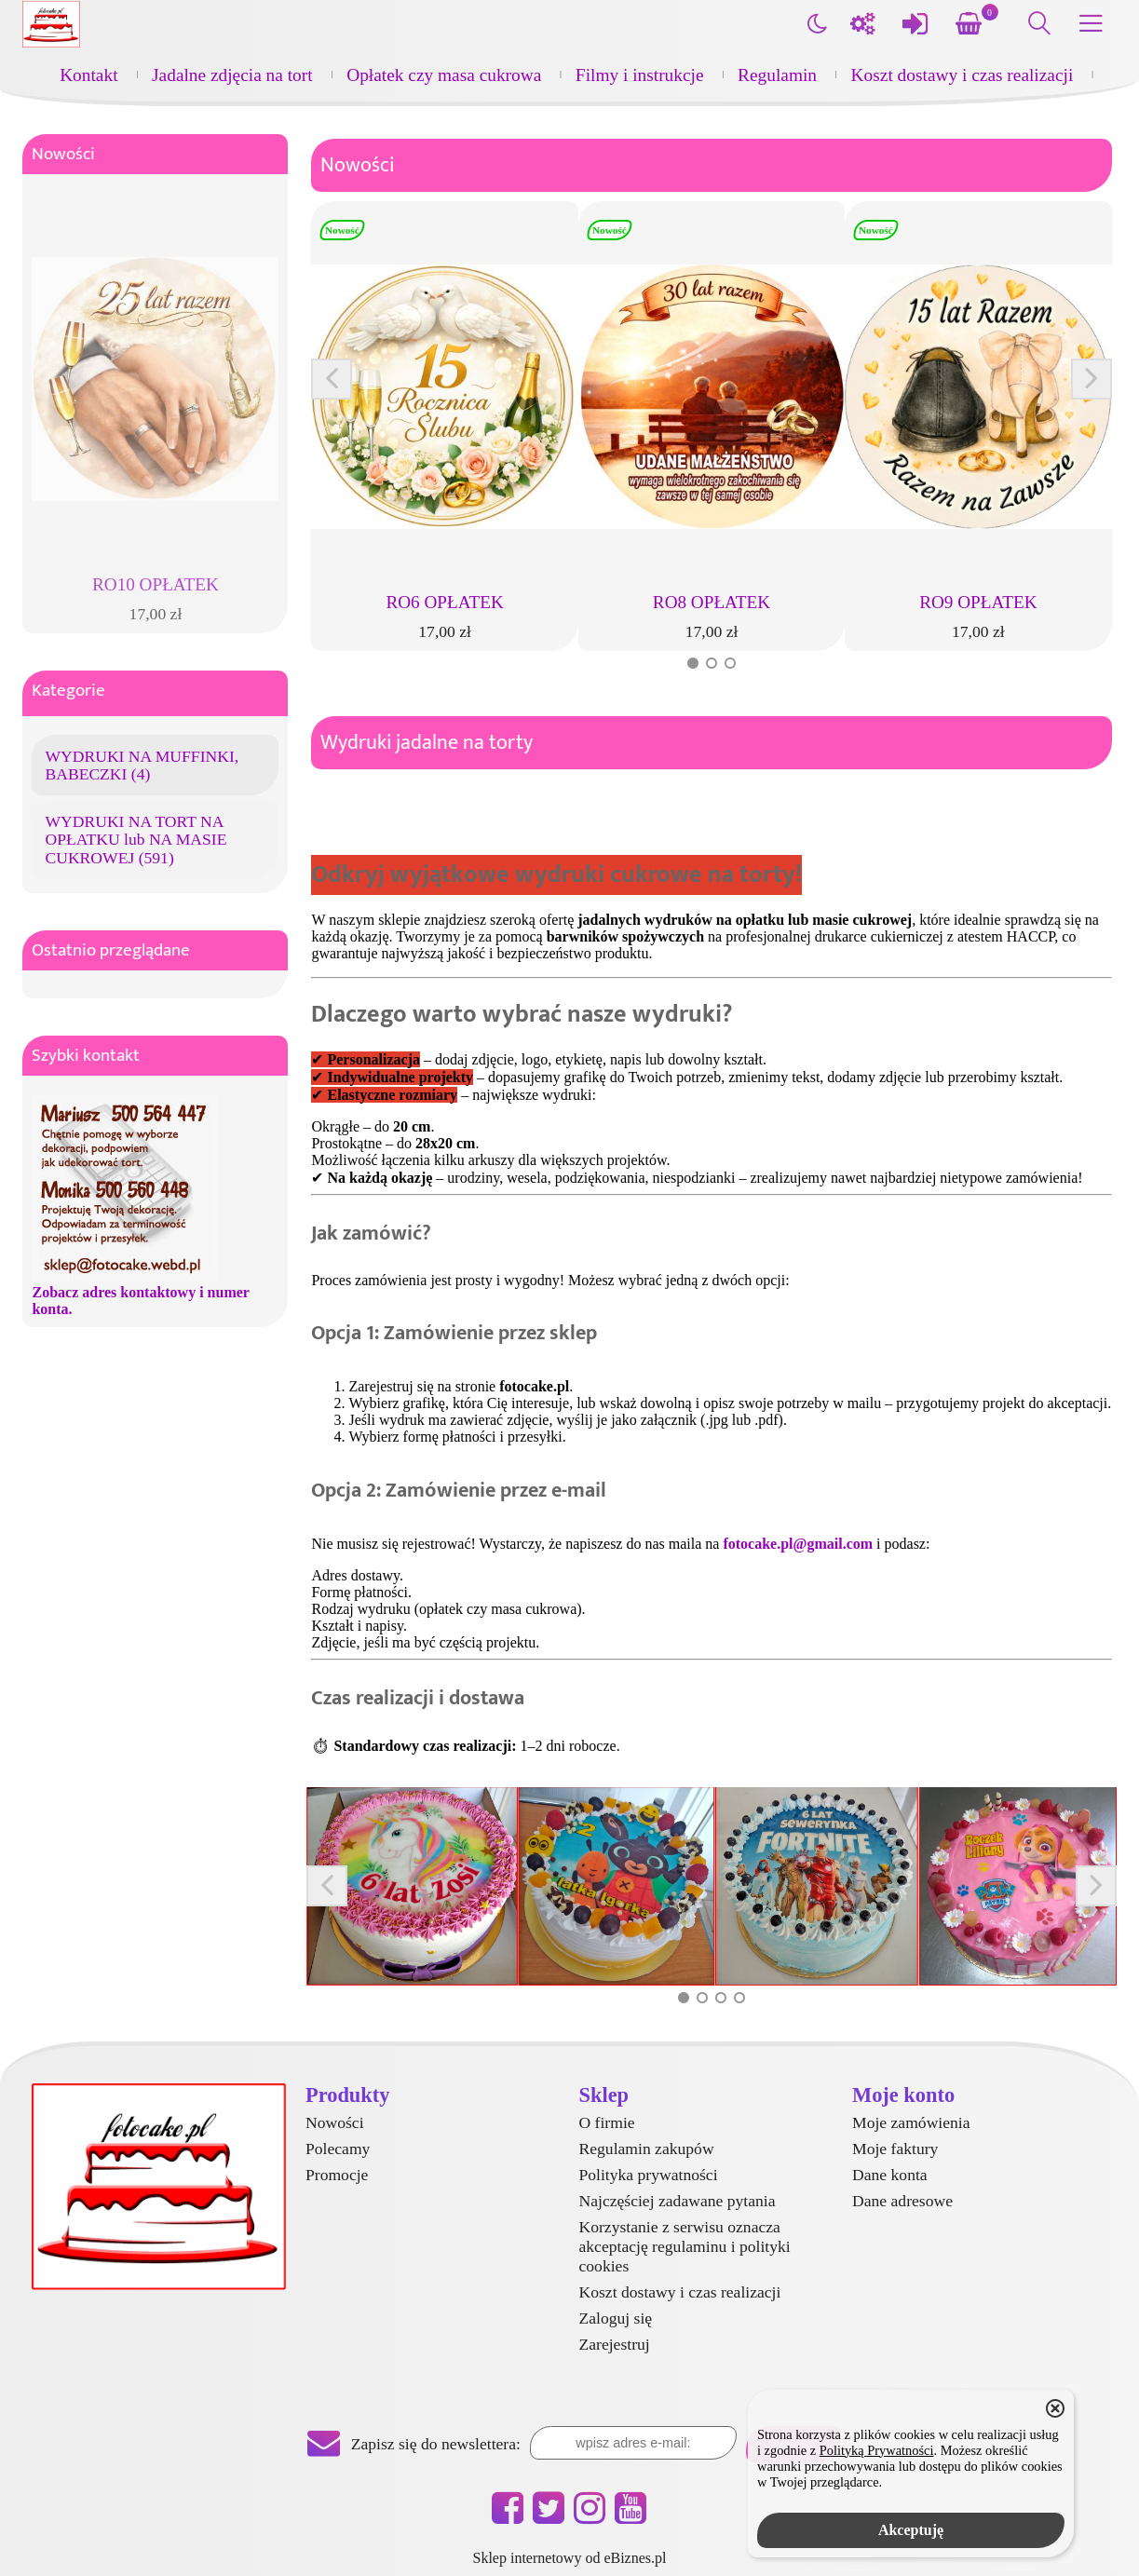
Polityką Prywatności (877, 2450)
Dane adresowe (902, 2200)
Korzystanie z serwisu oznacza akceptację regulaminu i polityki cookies (685, 2246)
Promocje (336, 2174)
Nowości (63, 154)
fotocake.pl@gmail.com (798, 1544)
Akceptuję (910, 2530)
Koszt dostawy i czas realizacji (962, 75)
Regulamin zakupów (646, 2148)
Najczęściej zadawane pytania (677, 2200)
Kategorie (68, 690)
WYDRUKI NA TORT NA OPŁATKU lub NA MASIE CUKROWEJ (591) (135, 839)
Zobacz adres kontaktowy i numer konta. (140, 1300)
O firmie (607, 2122)
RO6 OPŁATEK (444, 602)
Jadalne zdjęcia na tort (232, 75)
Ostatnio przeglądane (111, 950)
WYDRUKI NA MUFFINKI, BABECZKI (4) (141, 765)
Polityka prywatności (648, 2174)
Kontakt (88, 75)
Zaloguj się (616, 2318)
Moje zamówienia (911, 2122)
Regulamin (777, 75)
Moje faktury (895, 2148)
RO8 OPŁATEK (711, 602)
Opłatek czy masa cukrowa (443, 75)
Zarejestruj (614, 2344)
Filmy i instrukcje (640, 75)
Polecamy (337, 2148)
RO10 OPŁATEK (155, 584)
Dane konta (890, 2174)
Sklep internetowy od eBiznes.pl (570, 2558)
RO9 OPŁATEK (978, 602)
